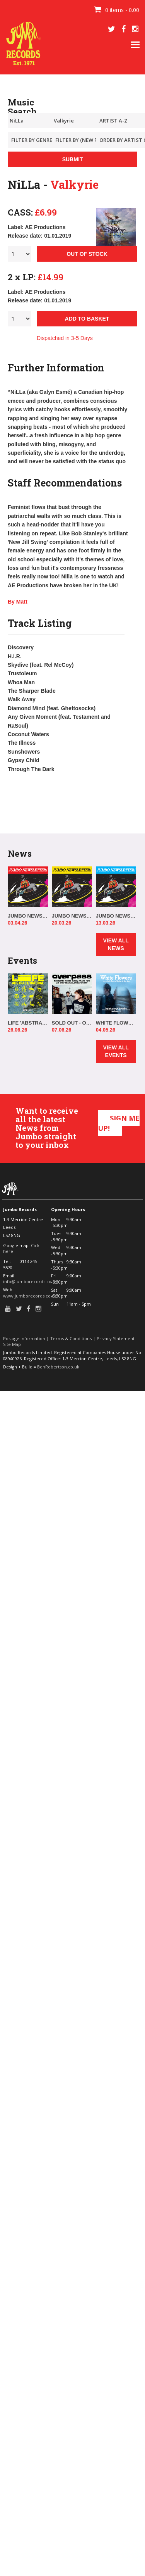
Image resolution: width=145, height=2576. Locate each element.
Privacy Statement (116, 1338)
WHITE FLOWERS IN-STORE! (116, 1023)
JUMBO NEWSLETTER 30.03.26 (28, 916)
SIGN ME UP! (119, 1123)
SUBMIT (72, 159)
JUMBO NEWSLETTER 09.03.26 (116, 916)
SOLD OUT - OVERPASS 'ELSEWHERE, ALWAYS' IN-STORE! (72, 1023)
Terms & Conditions (71, 1338)
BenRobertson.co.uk (58, 1367)
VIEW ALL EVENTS (115, 1051)
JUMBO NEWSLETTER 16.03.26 (72, 916)
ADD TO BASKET (87, 319)
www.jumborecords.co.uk (30, 1296)
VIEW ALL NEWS (115, 944)
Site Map (12, 1344)
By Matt (17, 602)
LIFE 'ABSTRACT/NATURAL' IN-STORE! (28, 1023)
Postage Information (24, 1338)
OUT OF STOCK (87, 254)
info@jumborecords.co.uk (30, 1281)
